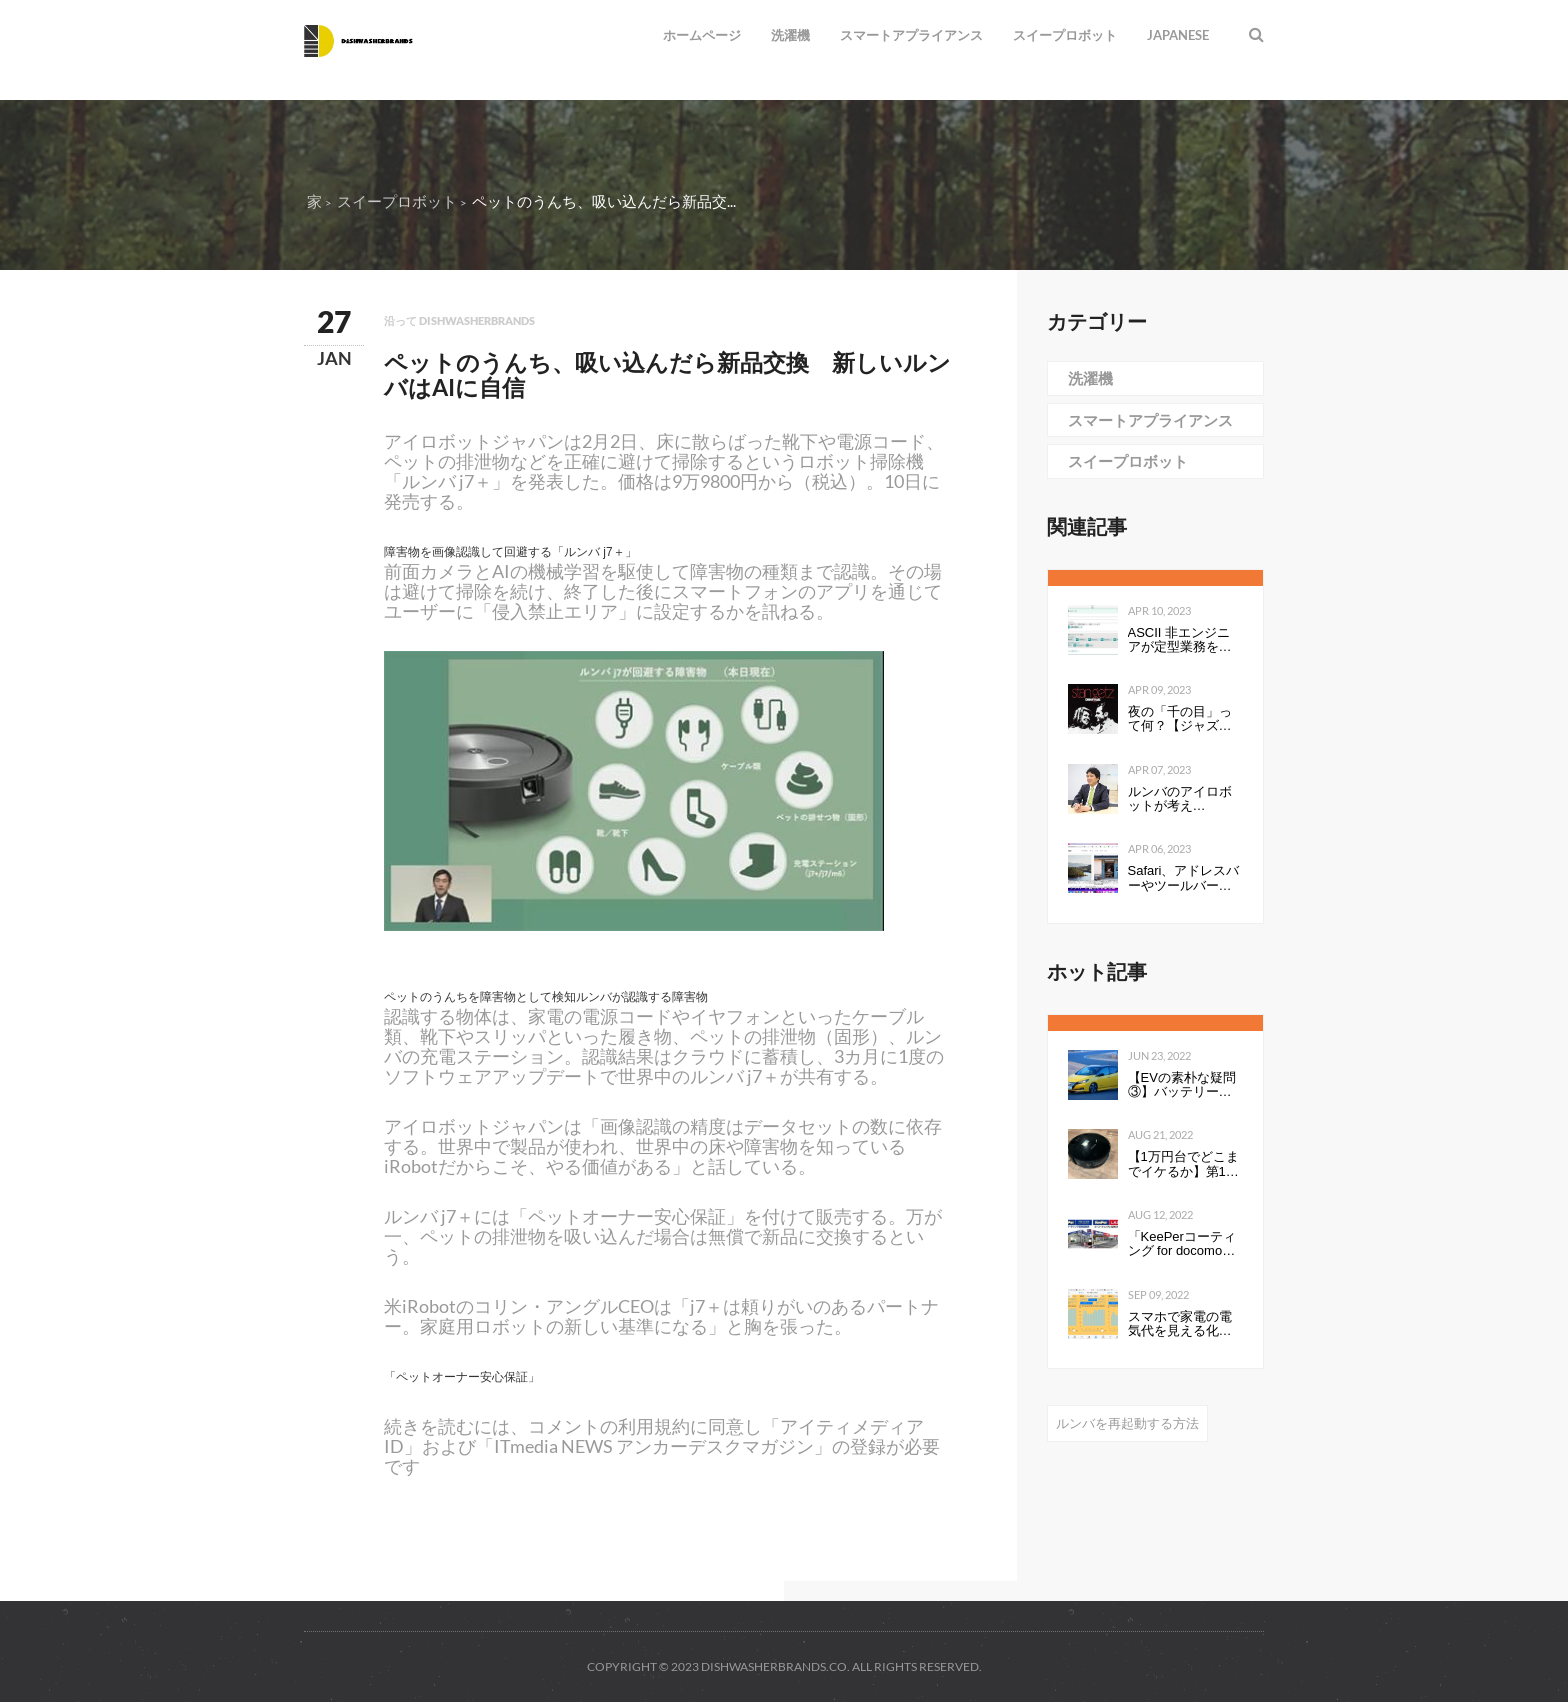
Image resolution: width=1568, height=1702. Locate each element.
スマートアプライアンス (911, 35)
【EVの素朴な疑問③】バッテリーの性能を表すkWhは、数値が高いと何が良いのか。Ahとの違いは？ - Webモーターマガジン (1182, 1085)
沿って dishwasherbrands (459, 320)
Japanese (1178, 35)
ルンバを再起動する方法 (1127, 1423)
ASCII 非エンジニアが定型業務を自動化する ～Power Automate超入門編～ (1182, 640)
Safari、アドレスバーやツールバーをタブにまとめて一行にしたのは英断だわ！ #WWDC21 (1184, 878)
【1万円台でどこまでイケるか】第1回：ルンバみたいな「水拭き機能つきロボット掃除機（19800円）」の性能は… (1185, 1164)
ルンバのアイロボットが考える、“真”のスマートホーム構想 (1184, 799)
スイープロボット (1065, 35)
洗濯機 (790, 35)
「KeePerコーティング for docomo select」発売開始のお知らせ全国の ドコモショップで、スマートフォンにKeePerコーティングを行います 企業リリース (1184, 1244)
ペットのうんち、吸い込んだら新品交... (604, 201)
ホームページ (702, 35)
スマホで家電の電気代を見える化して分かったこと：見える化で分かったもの (1180, 1324)
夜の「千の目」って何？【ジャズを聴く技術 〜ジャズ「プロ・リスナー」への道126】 (1182, 719)
